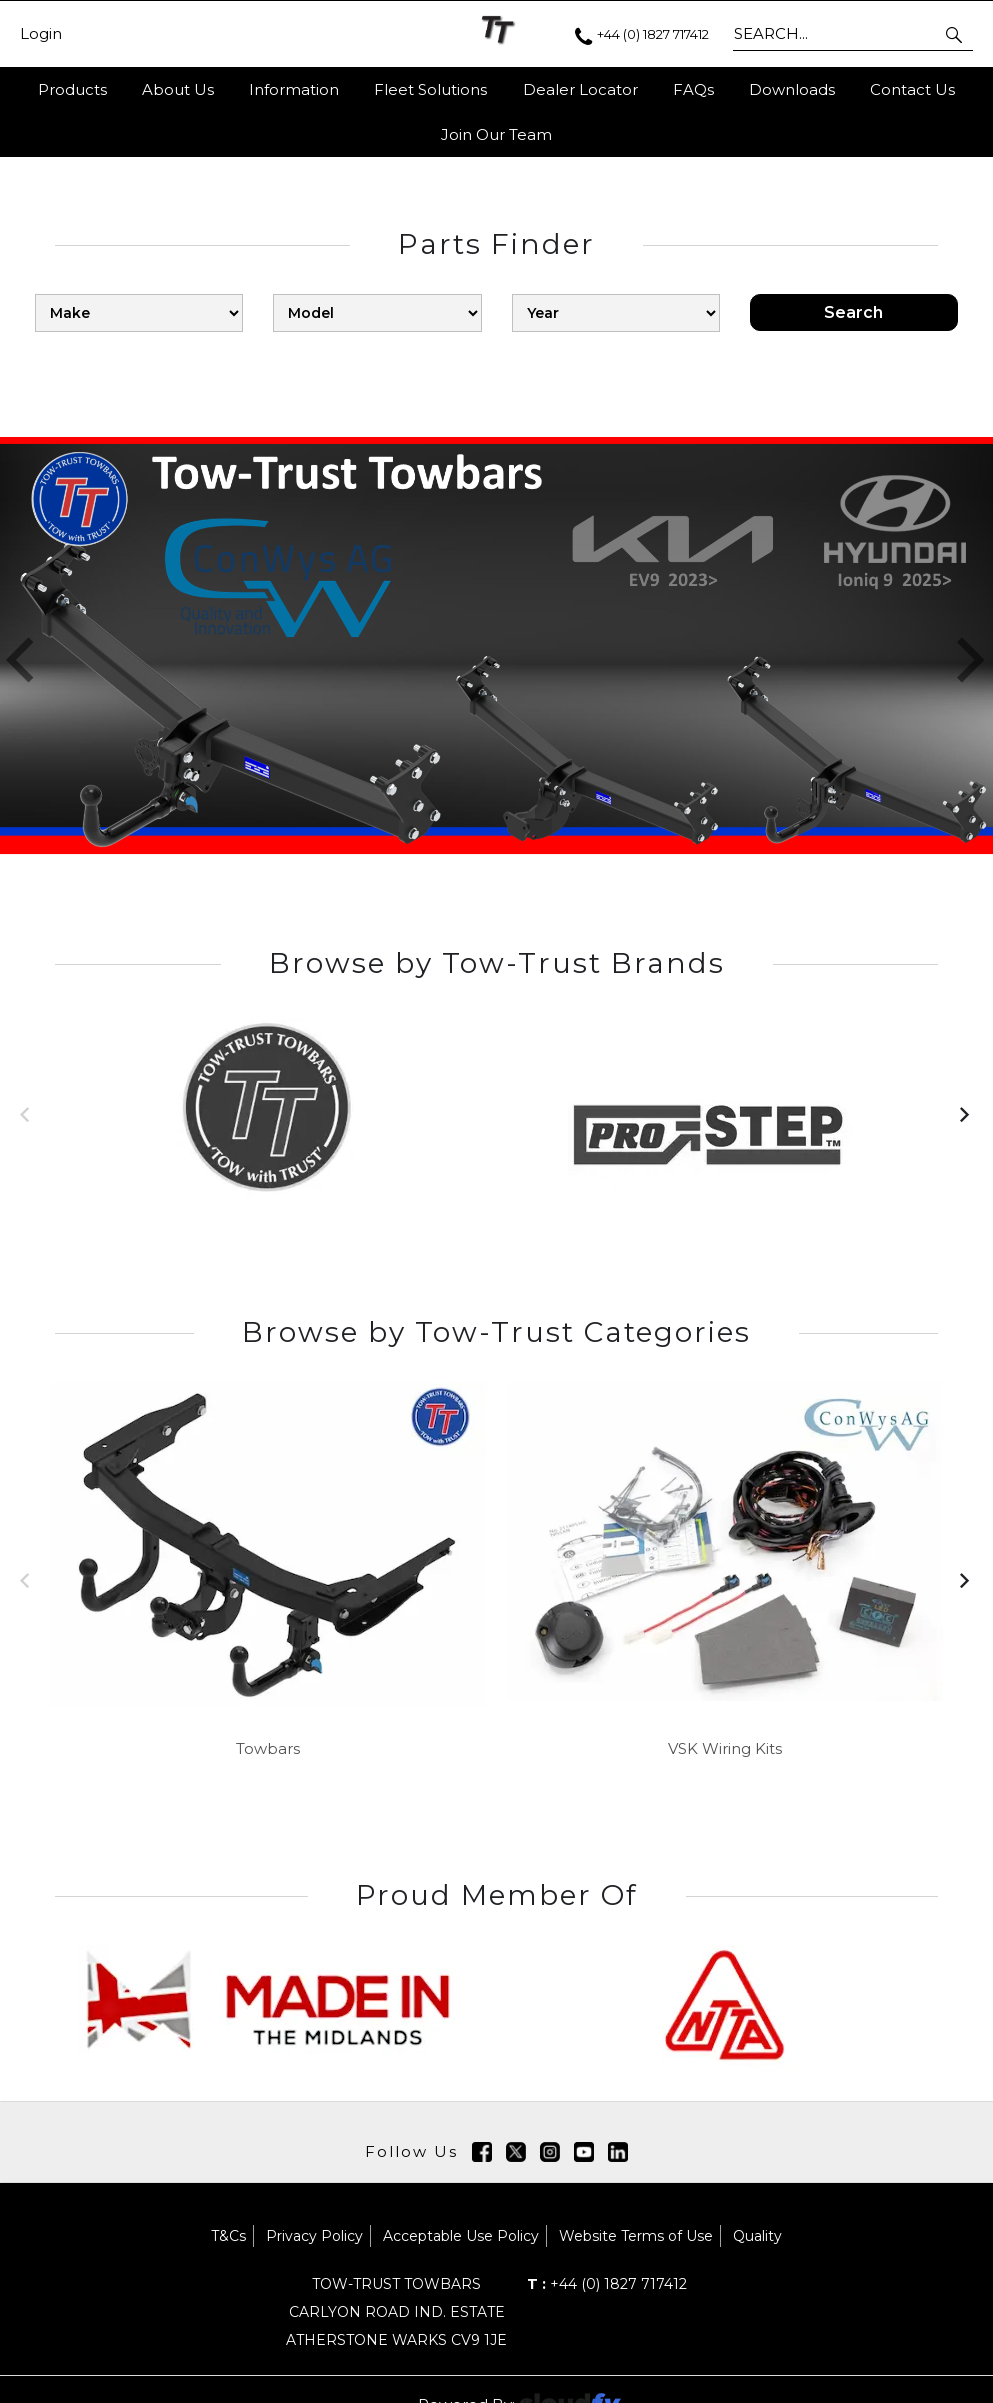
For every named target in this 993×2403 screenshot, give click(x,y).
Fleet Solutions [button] (430, 89)
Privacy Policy (314, 2236)
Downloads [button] (792, 89)
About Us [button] (178, 89)
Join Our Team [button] (496, 134)
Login (41, 34)
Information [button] (294, 89)
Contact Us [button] (912, 89)
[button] (955, 34)
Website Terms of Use (636, 2236)
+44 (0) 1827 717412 (607, 2284)
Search (853, 312)
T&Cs (228, 2236)
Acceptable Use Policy (461, 2236)
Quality (757, 2236)
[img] (482, 2152)
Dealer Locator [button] (580, 89)
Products (72, 89)
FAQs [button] (693, 89)
